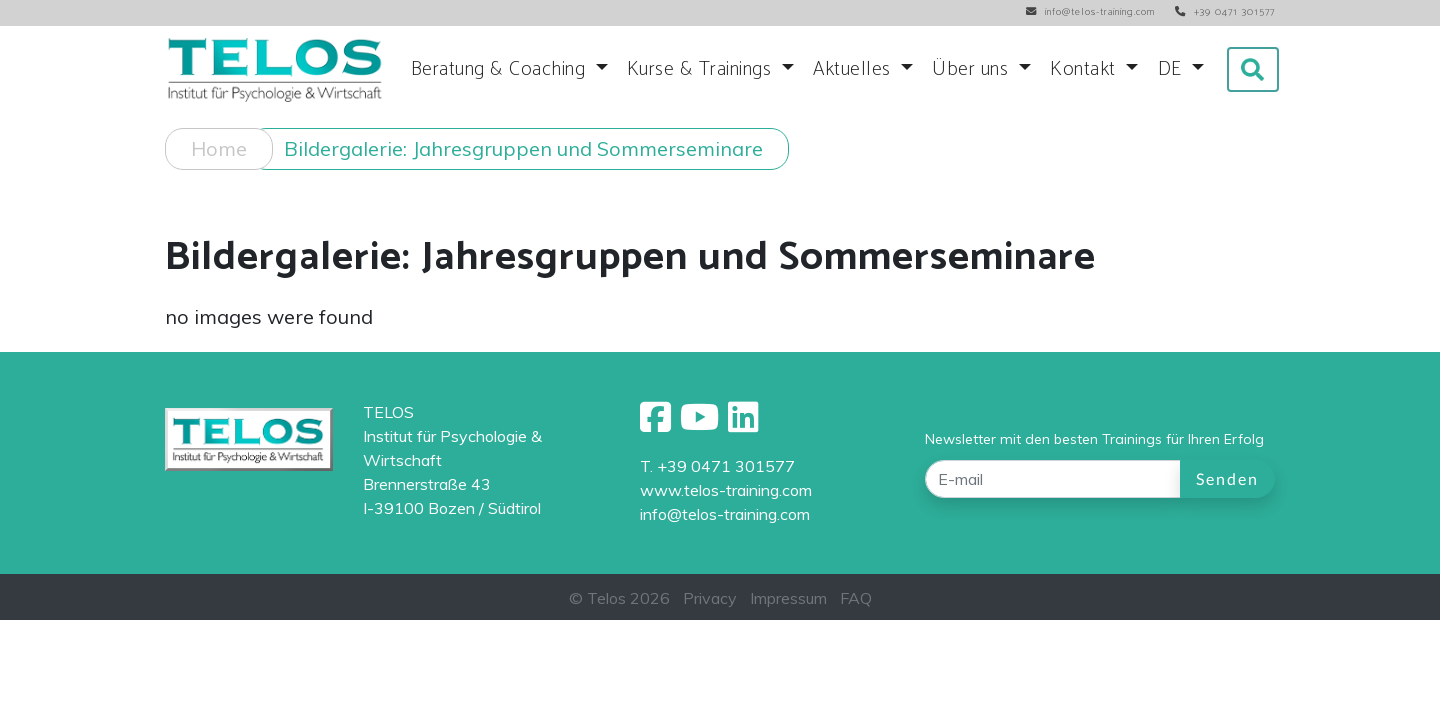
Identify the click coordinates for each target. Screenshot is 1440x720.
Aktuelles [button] (854, 69)
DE (1173, 69)
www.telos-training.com (726, 490)
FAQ (856, 598)
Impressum (788, 598)
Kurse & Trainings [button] (702, 69)
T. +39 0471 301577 (717, 466)
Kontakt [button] (1085, 69)
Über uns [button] (973, 69)
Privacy (710, 598)
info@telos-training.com (725, 514)
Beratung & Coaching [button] (501, 69)
